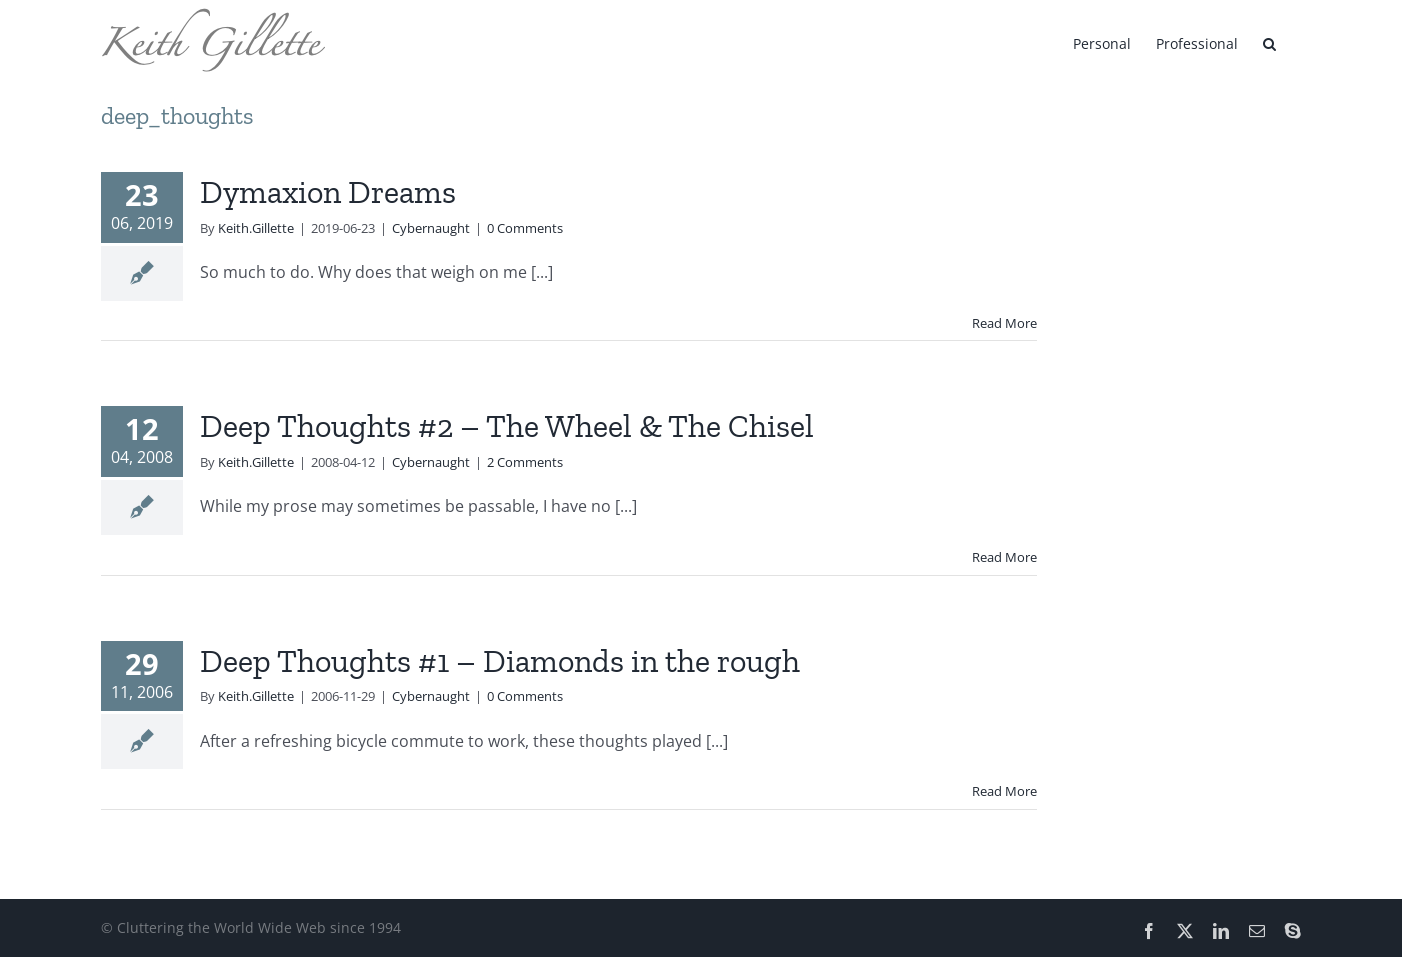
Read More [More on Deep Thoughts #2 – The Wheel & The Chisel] (1004, 557)
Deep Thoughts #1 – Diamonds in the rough (500, 661)
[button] (1269, 42)
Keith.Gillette (256, 228)
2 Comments (525, 462)
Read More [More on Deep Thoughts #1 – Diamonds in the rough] (1004, 791)
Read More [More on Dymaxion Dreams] (1004, 323)
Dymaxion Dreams (328, 192)
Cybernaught (431, 228)
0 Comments (525, 228)
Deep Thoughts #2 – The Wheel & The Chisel (507, 426)
